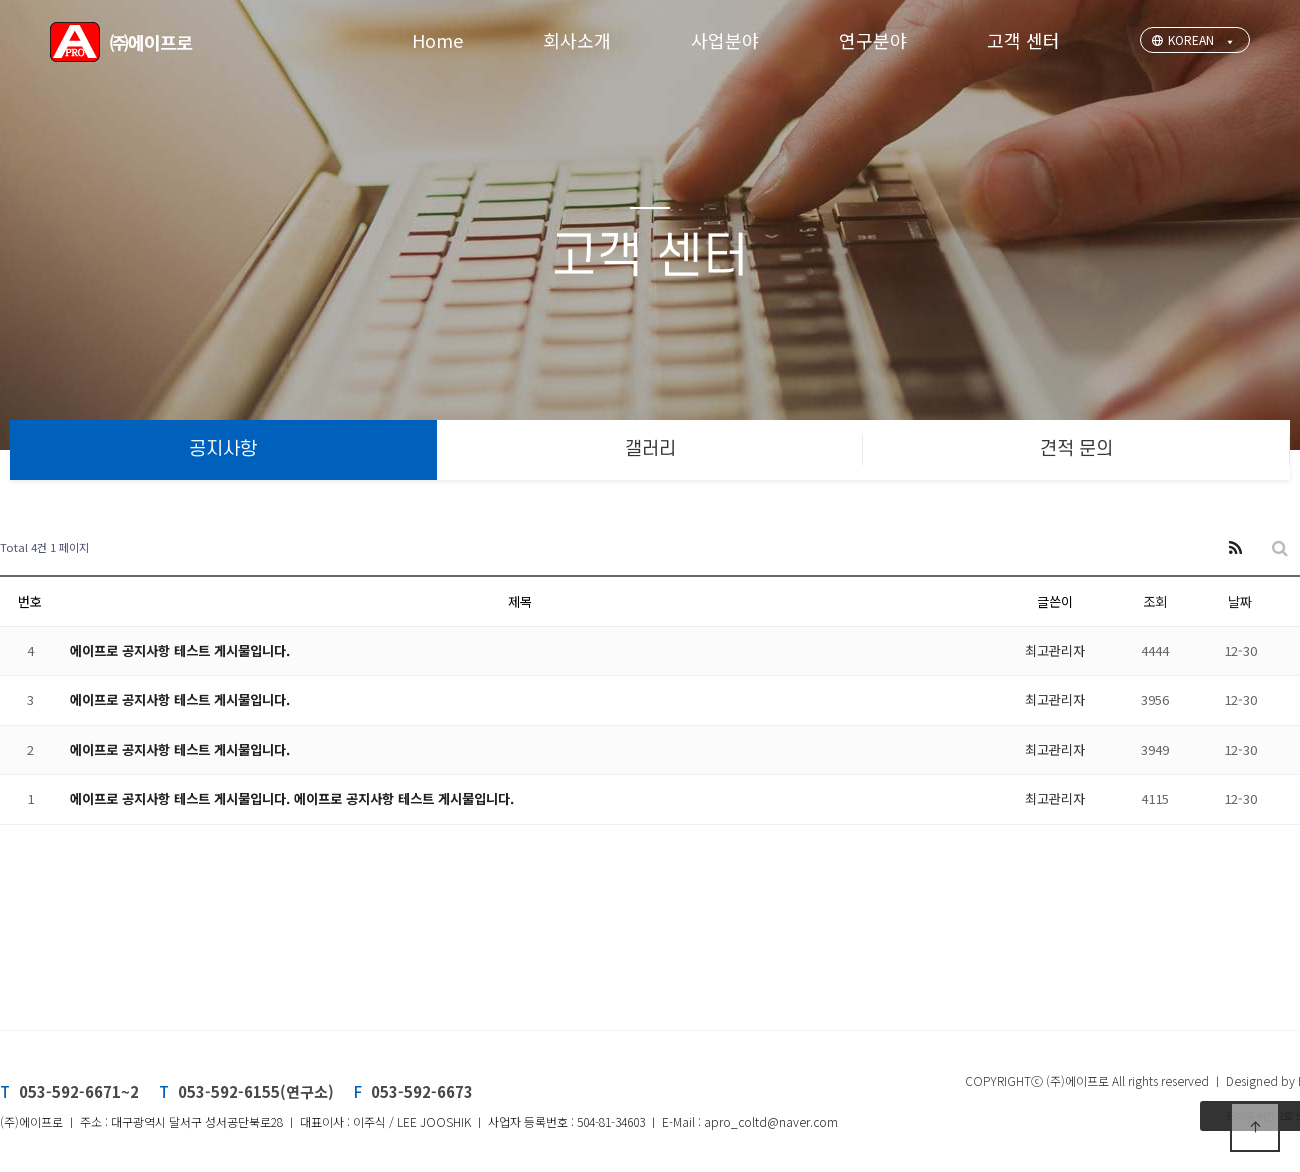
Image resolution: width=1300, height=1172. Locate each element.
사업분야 (725, 40)
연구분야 (873, 40)
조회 (1155, 601)
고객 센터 (1023, 40)
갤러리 (650, 449)
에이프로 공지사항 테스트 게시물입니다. (180, 650)
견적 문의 (1076, 449)
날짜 (1240, 601)
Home (437, 40)
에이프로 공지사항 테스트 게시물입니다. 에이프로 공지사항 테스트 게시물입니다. (292, 798)
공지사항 (223, 449)
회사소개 (577, 40)
